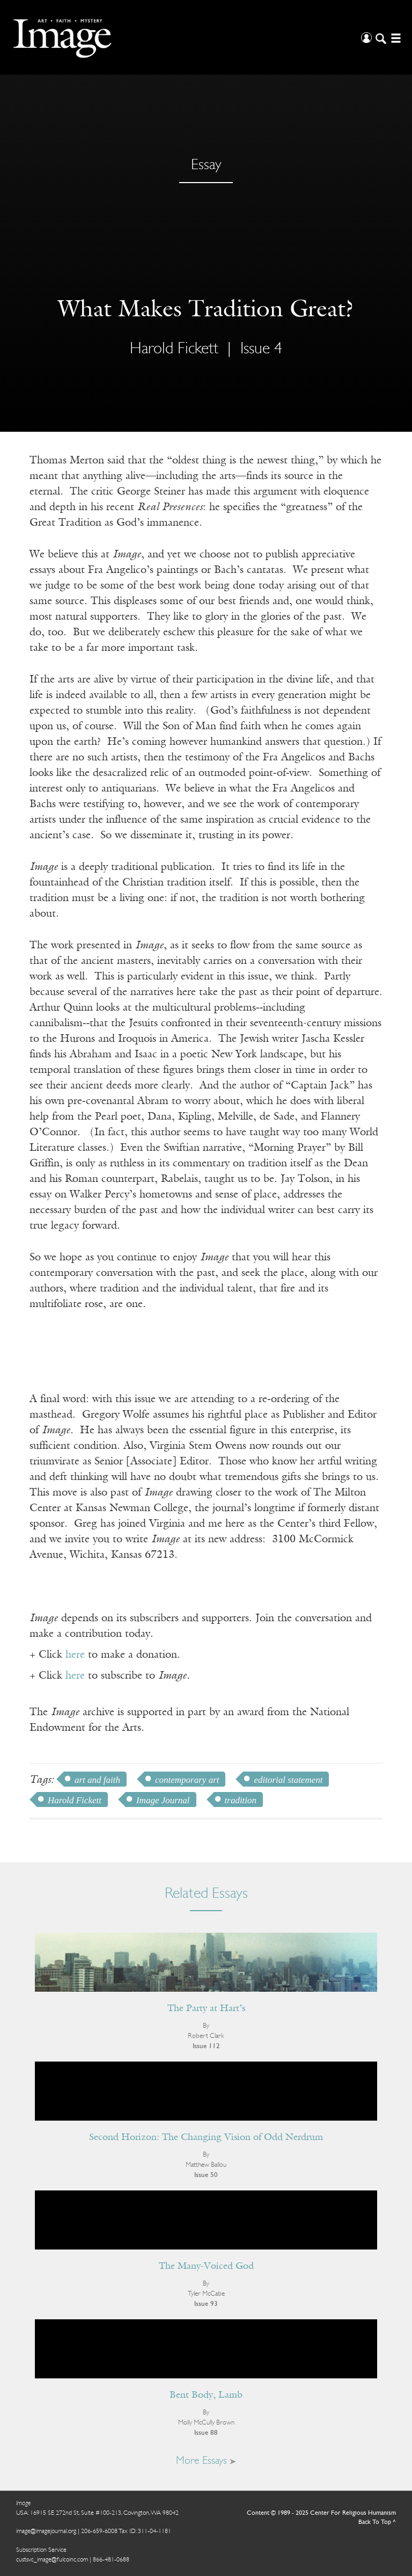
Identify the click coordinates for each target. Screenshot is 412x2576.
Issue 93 (206, 2304)
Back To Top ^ (377, 2522)
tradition (241, 1800)
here (75, 1655)
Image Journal (163, 1800)
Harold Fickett (174, 349)
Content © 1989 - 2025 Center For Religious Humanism (321, 2513)
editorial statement (288, 1780)
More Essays (206, 2461)
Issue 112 (206, 2046)
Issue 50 (206, 2175)
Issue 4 (261, 349)
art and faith (97, 1780)
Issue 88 (206, 2432)
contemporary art (187, 1780)
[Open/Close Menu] (394, 37)
